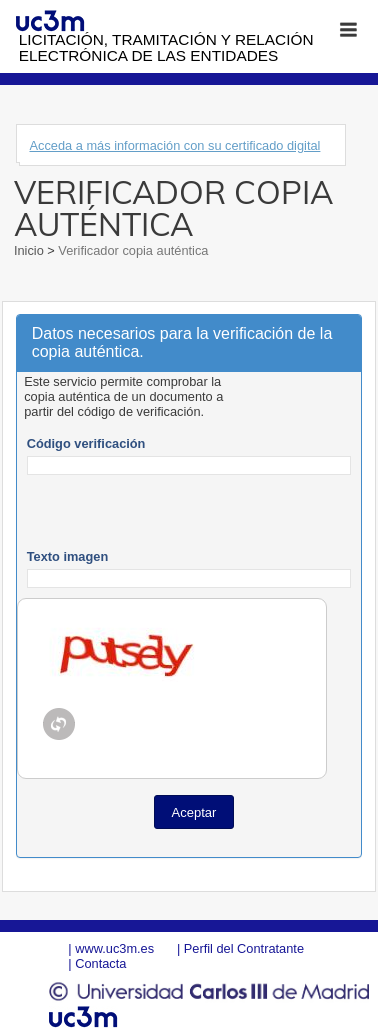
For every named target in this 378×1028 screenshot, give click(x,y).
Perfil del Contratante (244, 948)
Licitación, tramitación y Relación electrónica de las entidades (166, 47)
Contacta (100, 963)
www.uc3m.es (114, 948)
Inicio (30, 250)
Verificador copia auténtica (132, 250)
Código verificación (86, 443)
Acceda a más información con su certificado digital (174, 145)
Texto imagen (68, 556)
